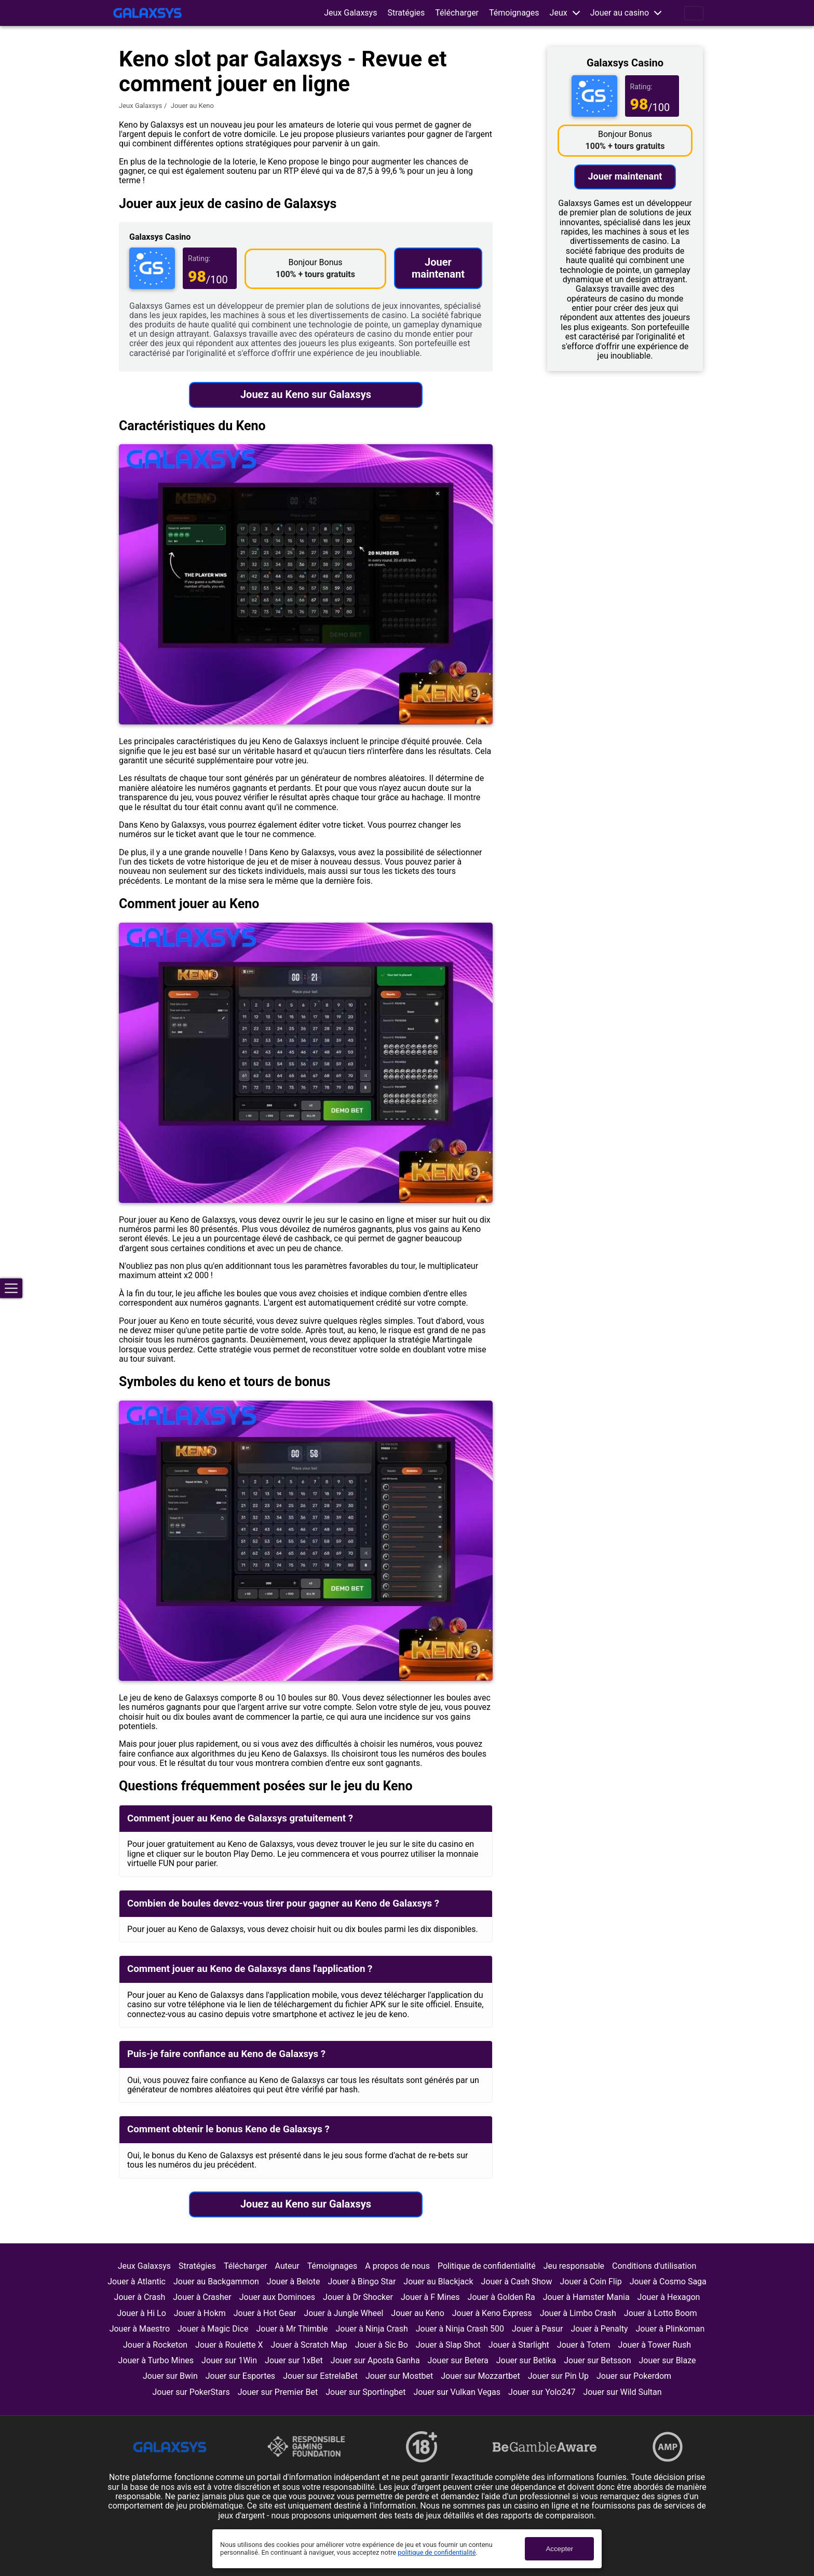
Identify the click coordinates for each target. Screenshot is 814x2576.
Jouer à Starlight (519, 2345)
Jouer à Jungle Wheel (343, 2313)
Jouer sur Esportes (240, 2376)
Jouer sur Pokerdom (633, 2376)
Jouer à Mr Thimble (292, 2329)
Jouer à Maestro (140, 2329)
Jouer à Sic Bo (381, 2345)
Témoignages (514, 13)
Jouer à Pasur (537, 2329)
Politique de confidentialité (487, 2266)
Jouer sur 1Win (229, 2360)
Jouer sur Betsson (597, 2360)
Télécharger (457, 13)
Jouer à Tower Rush (654, 2345)
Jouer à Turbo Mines (156, 2360)
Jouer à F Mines (430, 2297)
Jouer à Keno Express (492, 2313)
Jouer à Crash (140, 2297)
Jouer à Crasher (202, 2297)
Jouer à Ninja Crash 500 (460, 2329)
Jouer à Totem (583, 2345)
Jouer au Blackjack (438, 2281)
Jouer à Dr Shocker (358, 2297)
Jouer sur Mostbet (399, 2376)
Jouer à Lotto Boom (660, 2313)
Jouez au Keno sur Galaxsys (305, 394)
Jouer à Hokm (200, 2313)
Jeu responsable (574, 2266)
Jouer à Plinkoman (670, 2329)
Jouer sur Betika (526, 2360)
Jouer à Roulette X (229, 2345)
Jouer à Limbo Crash (578, 2313)
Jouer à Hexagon (668, 2297)
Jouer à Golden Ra (501, 2297)
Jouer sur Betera (458, 2360)
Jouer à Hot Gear (265, 2313)
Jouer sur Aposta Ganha (375, 2360)
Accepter (559, 2549)
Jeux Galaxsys (350, 13)
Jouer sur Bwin (170, 2376)
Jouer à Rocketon (155, 2345)
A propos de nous (397, 2266)
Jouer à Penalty (599, 2329)
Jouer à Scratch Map (309, 2345)
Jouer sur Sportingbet (365, 2392)
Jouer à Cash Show (516, 2281)
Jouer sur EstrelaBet (320, 2376)
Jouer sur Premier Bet (278, 2392)
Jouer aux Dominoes (277, 2297)
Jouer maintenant (438, 268)
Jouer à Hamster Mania (586, 2297)
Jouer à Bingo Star (362, 2281)
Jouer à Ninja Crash (371, 2329)
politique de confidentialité (437, 2552)
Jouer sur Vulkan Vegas (456, 2392)
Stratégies (406, 13)
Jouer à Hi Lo (141, 2313)
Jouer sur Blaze (667, 2360)
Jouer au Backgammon (216, 2281)
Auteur (287, 2266)
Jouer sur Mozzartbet (480, 2376)
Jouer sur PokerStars (191, 2392)
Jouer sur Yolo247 (541, 2392)
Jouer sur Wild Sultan (622, 2392)
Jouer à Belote (293, 2281)
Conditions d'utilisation (654, 2266)
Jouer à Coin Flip (590, 2281)
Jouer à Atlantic (136, 2281)
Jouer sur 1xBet (294, 2360)
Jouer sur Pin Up (558, 2376)
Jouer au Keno (417, 2313)
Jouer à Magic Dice (213, 2329)
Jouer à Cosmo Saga (668, 2281)
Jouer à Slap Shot (448, 2345)
